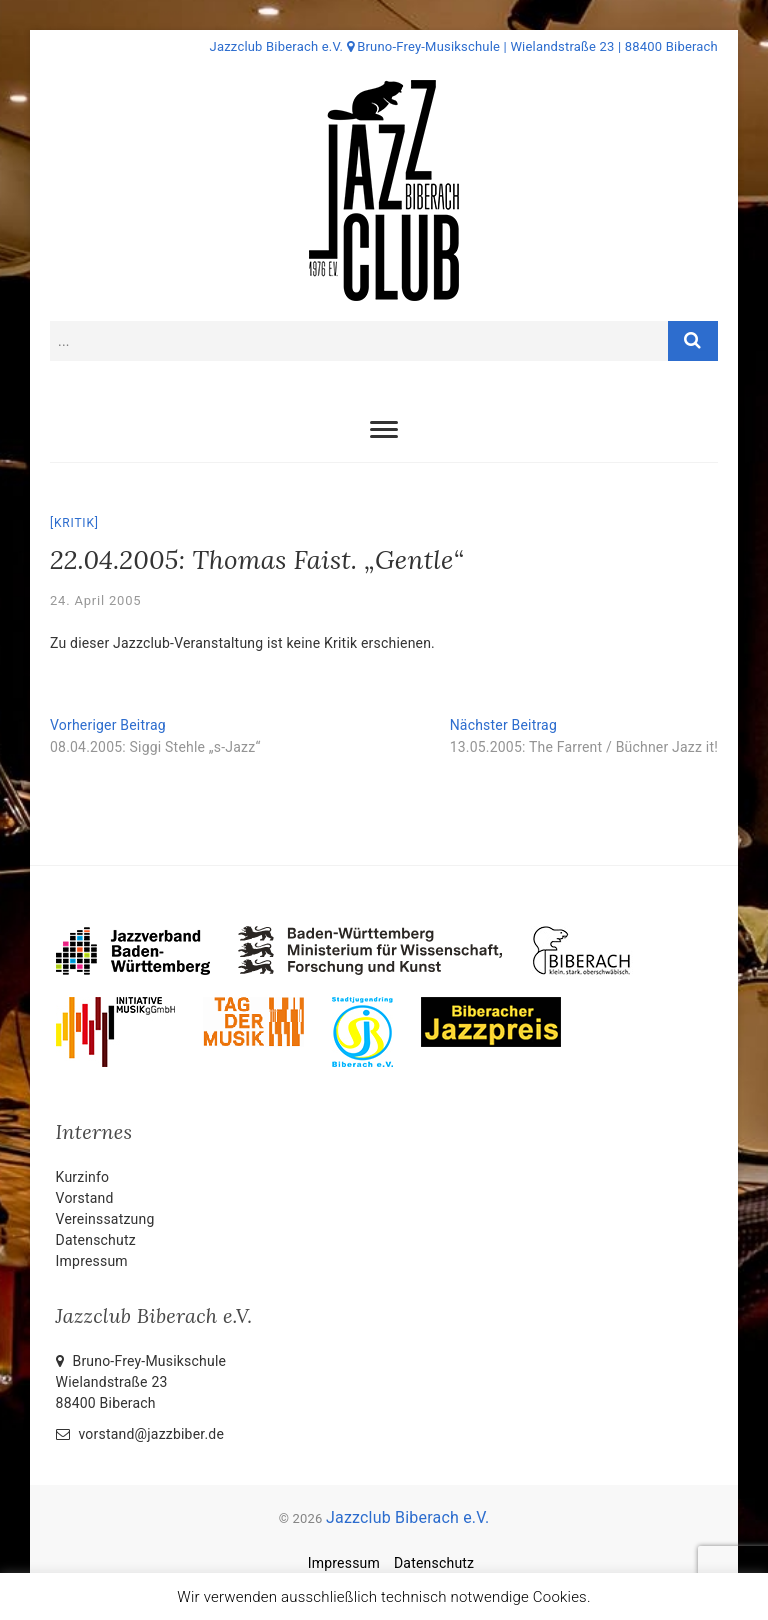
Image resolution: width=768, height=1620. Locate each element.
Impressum (92, 1261)
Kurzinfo (83, 1177)
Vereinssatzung (105, 1219)
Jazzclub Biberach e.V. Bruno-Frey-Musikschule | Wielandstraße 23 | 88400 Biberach (464, 46)
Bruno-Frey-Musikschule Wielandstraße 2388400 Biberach (141, 1382)
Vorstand (85, 1198)
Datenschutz (96, 1240)
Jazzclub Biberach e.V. (407, 1517)
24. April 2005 (95, 600)
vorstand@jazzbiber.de (140, 1434)
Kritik (74, 523)
